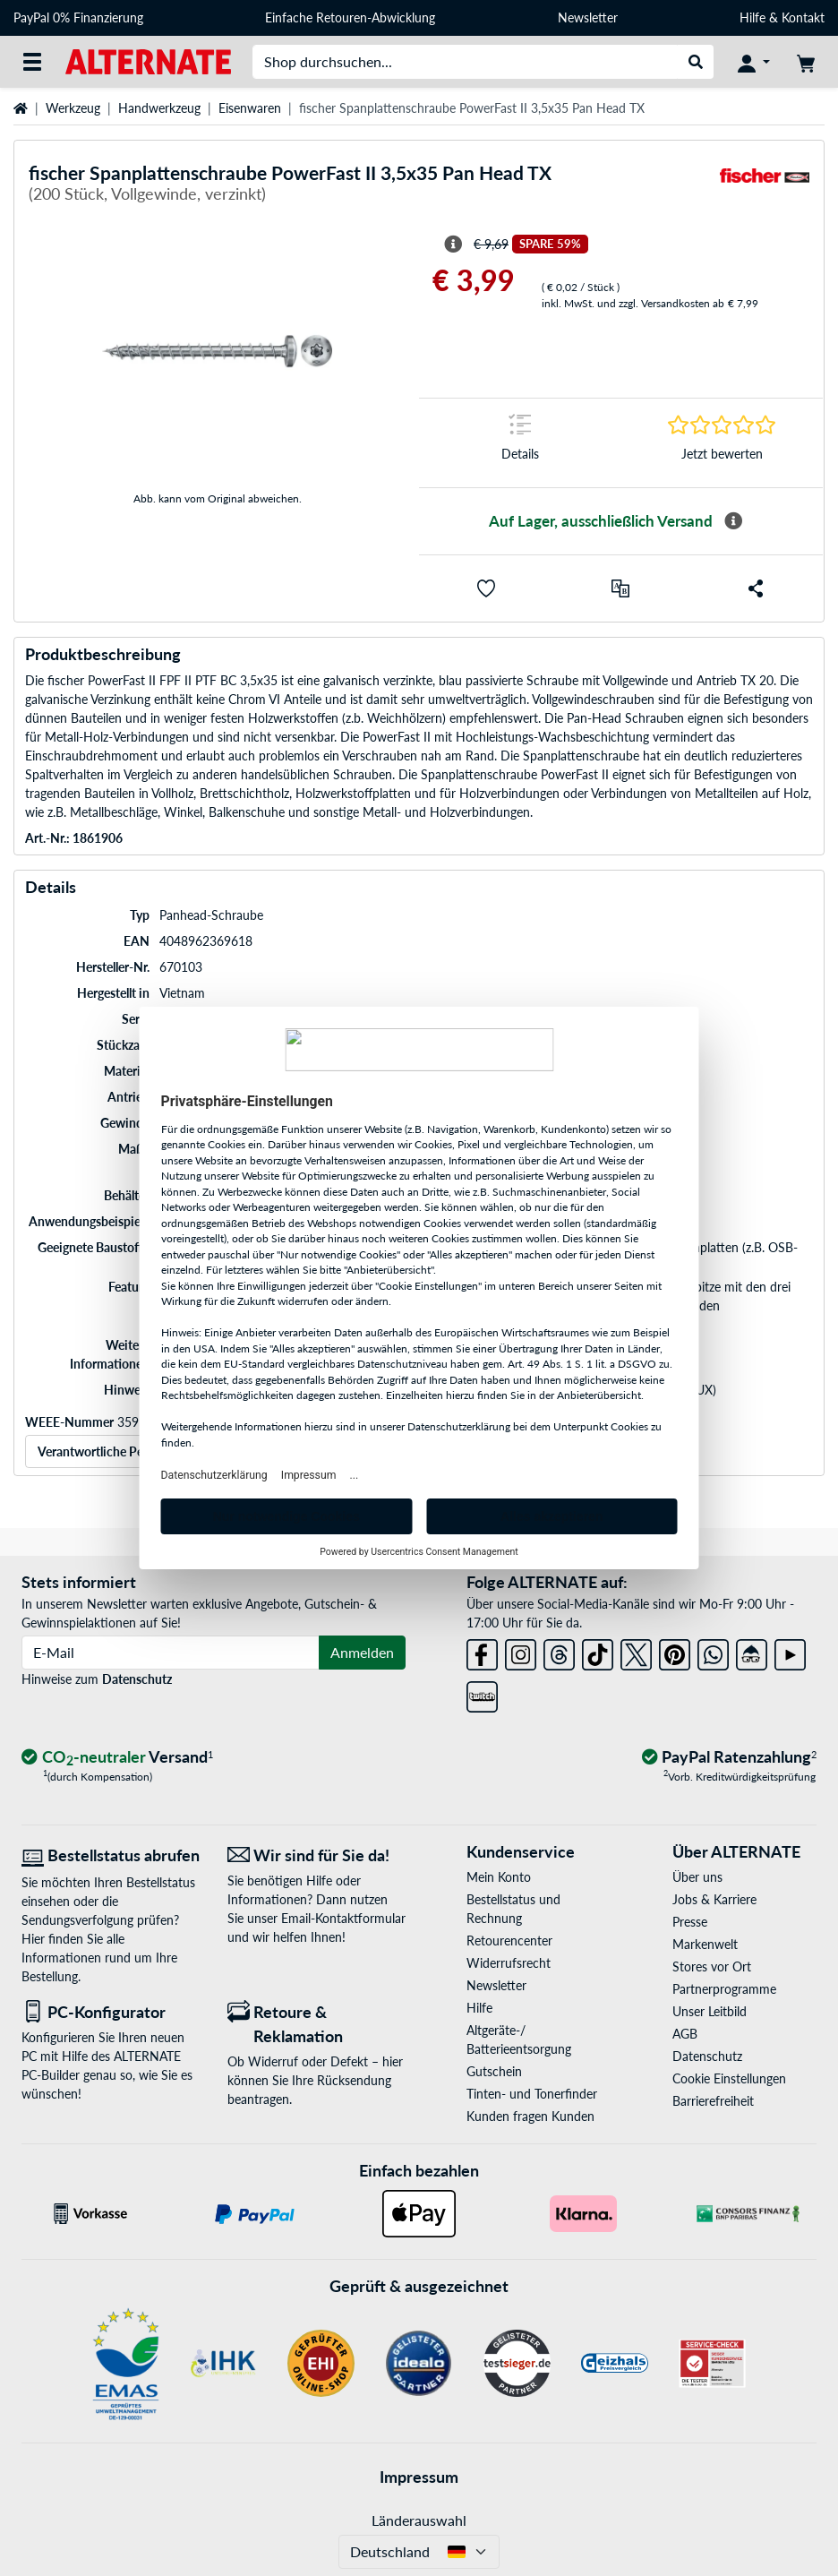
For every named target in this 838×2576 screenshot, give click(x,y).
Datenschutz (137, 1679)
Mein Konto (498, 1877)
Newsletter (588, 17)
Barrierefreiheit (713, 2100)
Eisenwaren (249, 108)
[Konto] (754, 62)
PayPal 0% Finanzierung (78, 17)
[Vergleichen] (620, 588)
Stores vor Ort (711, 1966)
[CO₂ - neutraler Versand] (117, 1757)
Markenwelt (705, 1944)
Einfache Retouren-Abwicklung (350, 17)
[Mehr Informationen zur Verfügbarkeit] (733, 521)
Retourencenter (509, 1940)
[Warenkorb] (806, 62)
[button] (486, 588)
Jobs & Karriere (714, 1899)
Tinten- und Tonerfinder (531, 2093)
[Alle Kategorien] (32, 62)
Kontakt (803, 17)
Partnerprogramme (724, 1988)
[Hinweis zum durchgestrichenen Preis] (453, 244)
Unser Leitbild (709, 2011)
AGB (684, 2033)
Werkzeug (73, 108)
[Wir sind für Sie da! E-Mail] (316, 1855)
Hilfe (752, 17)
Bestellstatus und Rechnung (513, 1909)
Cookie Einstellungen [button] (729, 2078)
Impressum (419, 2476)
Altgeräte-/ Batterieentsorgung (518, 2039)
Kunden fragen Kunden (530, 2116)
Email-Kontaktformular (343, 1918)
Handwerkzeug (159, 108)
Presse (689, 1921)
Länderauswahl (419, 2520)
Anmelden (362, 1652)
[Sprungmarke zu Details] (520, 443)
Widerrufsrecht (508, 1963)
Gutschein (494, 2071)
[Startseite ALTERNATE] (148, 60)
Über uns (697, 1877)
